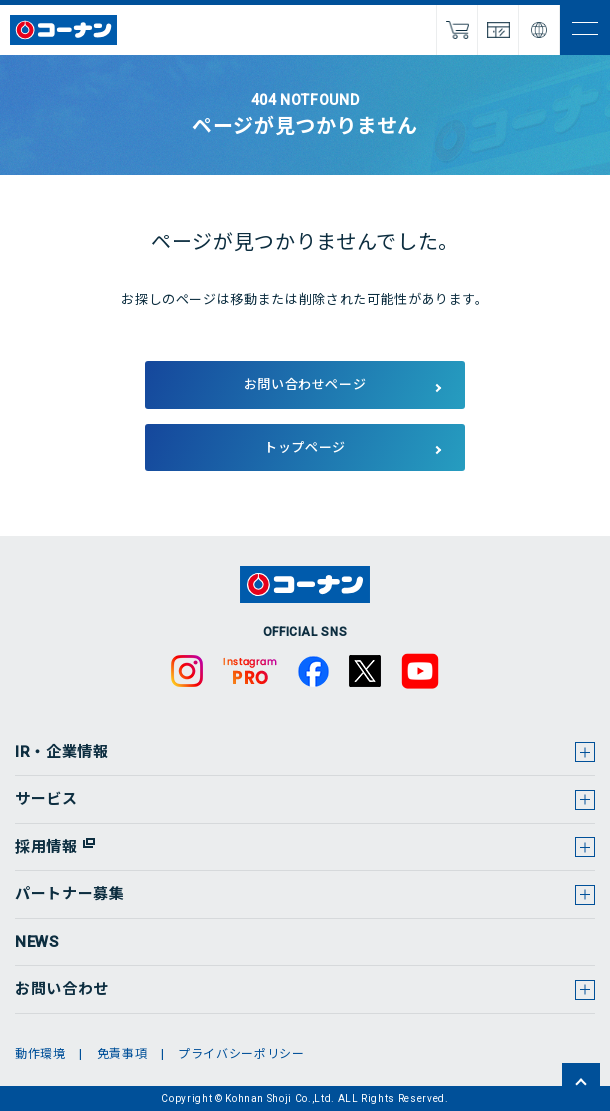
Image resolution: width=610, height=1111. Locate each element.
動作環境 (40, 1054)
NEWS (37, 942)
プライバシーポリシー (241, 1054)
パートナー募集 (70, 894)
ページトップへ (581, 1082)
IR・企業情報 (62, 752)
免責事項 (122, 1054)
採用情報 (46, 847)
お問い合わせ (62, 989)
